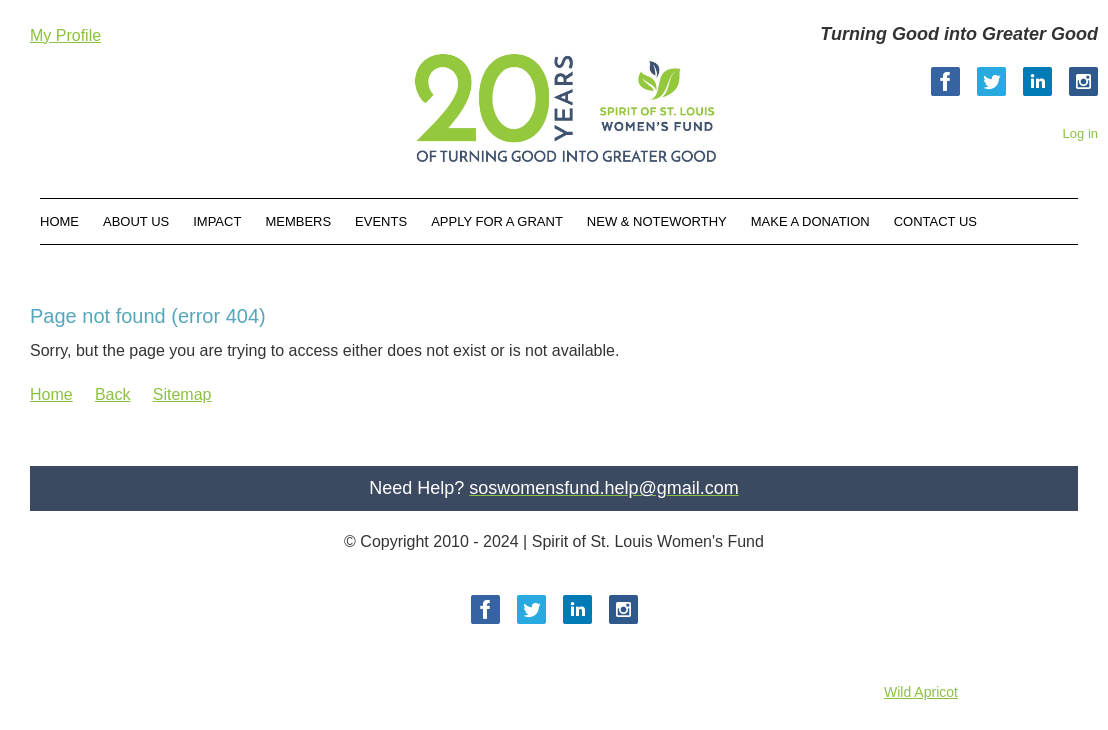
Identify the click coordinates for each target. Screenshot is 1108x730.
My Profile (65, 35)
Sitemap (182, 394)
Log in (1080, 133)
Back (113, 394)
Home (51, 394)
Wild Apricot (921, 692)
